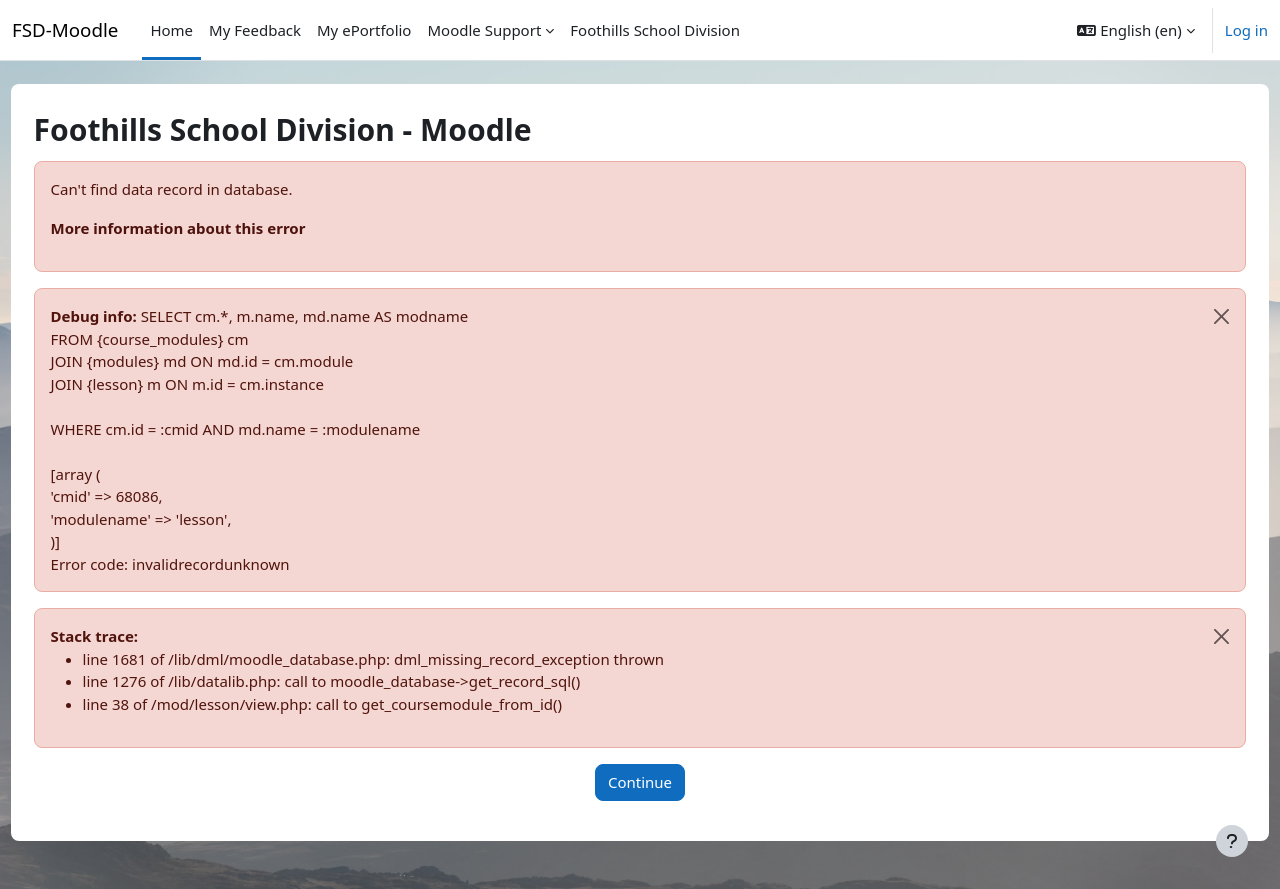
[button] (1135, 30)
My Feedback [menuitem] (255, 30)
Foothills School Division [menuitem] (655, 30)
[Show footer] (1232, 841)
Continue (640, 782)
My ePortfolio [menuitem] (364, 30)
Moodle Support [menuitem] (484, 30)
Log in (1246, 30)
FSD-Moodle (65, 29)
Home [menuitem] (171, 30)
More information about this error (215, 228)
